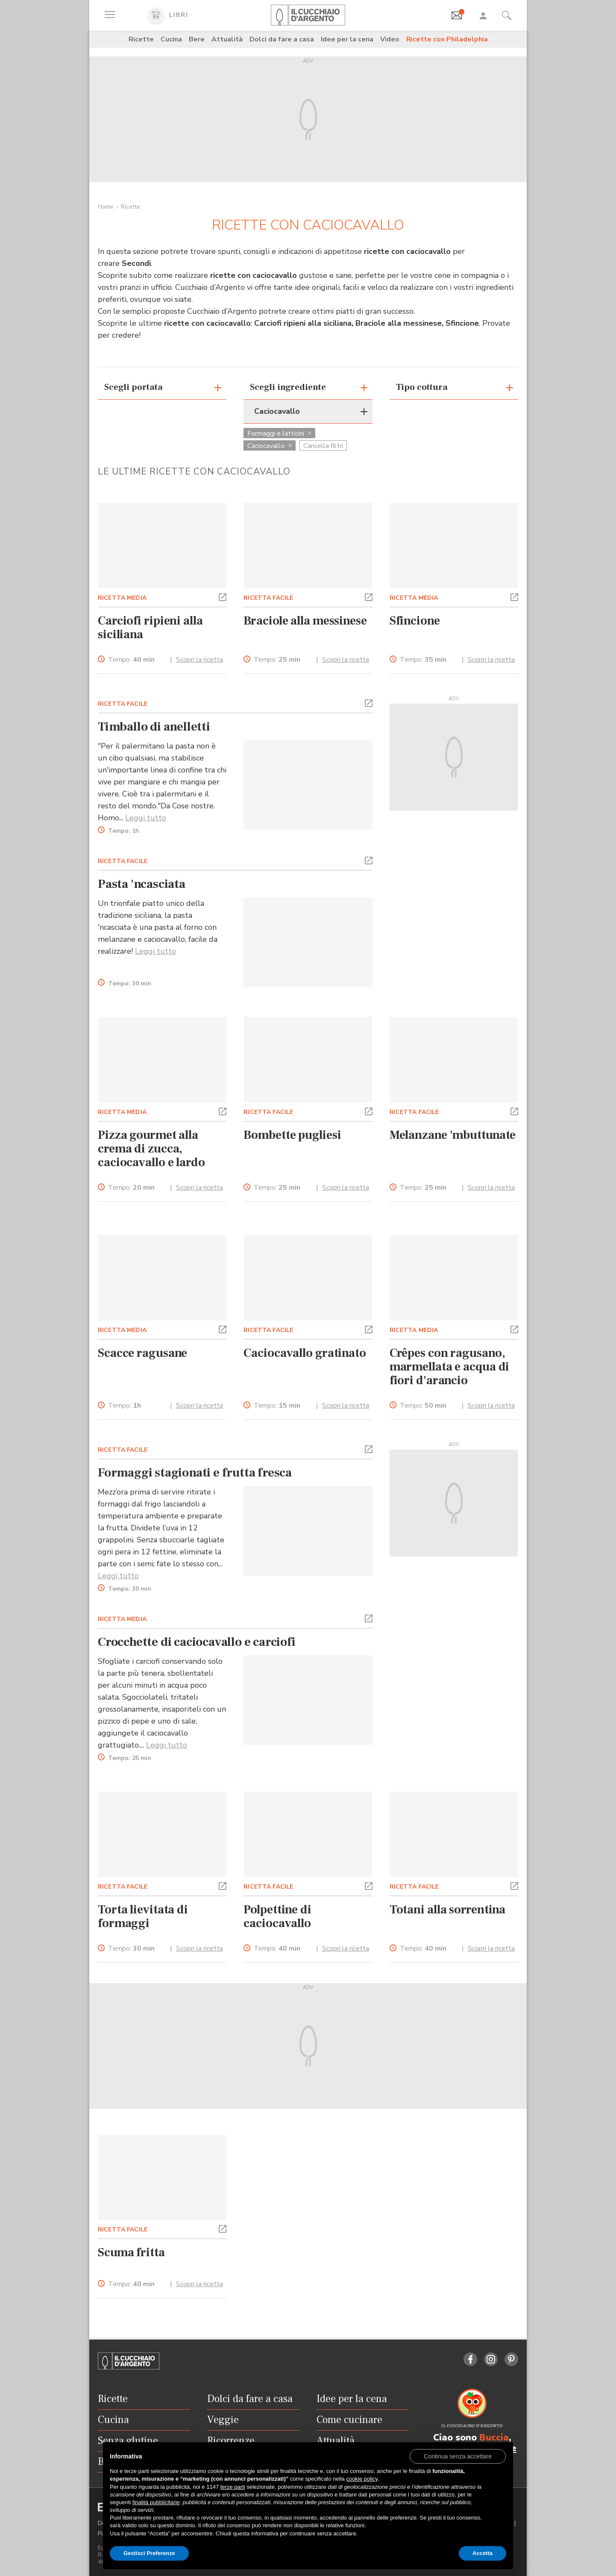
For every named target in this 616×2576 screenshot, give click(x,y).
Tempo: (131, 659)
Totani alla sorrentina (448, 1909)
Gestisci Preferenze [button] (149, 2553)
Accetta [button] (482, 2553)
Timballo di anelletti (154, 727)
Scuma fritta (131, 2252)
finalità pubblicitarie (156, 2502)
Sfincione (415, 620)
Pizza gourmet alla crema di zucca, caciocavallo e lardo (151, 1148)
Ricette (141, 39)
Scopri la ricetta (199, 659)
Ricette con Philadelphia (447, 39)
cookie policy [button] (361, 2479)
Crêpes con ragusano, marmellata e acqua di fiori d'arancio (450, 1366)
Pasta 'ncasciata (141, 884)
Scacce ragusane (142, 1353)
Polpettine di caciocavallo (277, 1916)
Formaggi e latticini (279, 433)
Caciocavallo (269, 446)
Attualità (227, 39)
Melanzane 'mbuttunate (453, 1135)
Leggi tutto (145, 818)
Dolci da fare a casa (281, 39)
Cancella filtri (323, 446)
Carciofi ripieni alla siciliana (150, 627)
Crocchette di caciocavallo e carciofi (197, 1642)
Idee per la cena (347, 39)
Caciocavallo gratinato (304, 1353)
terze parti (232, 2487)
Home (106, 207)
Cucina (171, 39)
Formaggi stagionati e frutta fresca (195, 1473)
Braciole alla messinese (305, 620)
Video (389, 39)
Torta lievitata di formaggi (143, 1916)
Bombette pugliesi (292, 1135)
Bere (197, 39)
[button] (222, 596)
